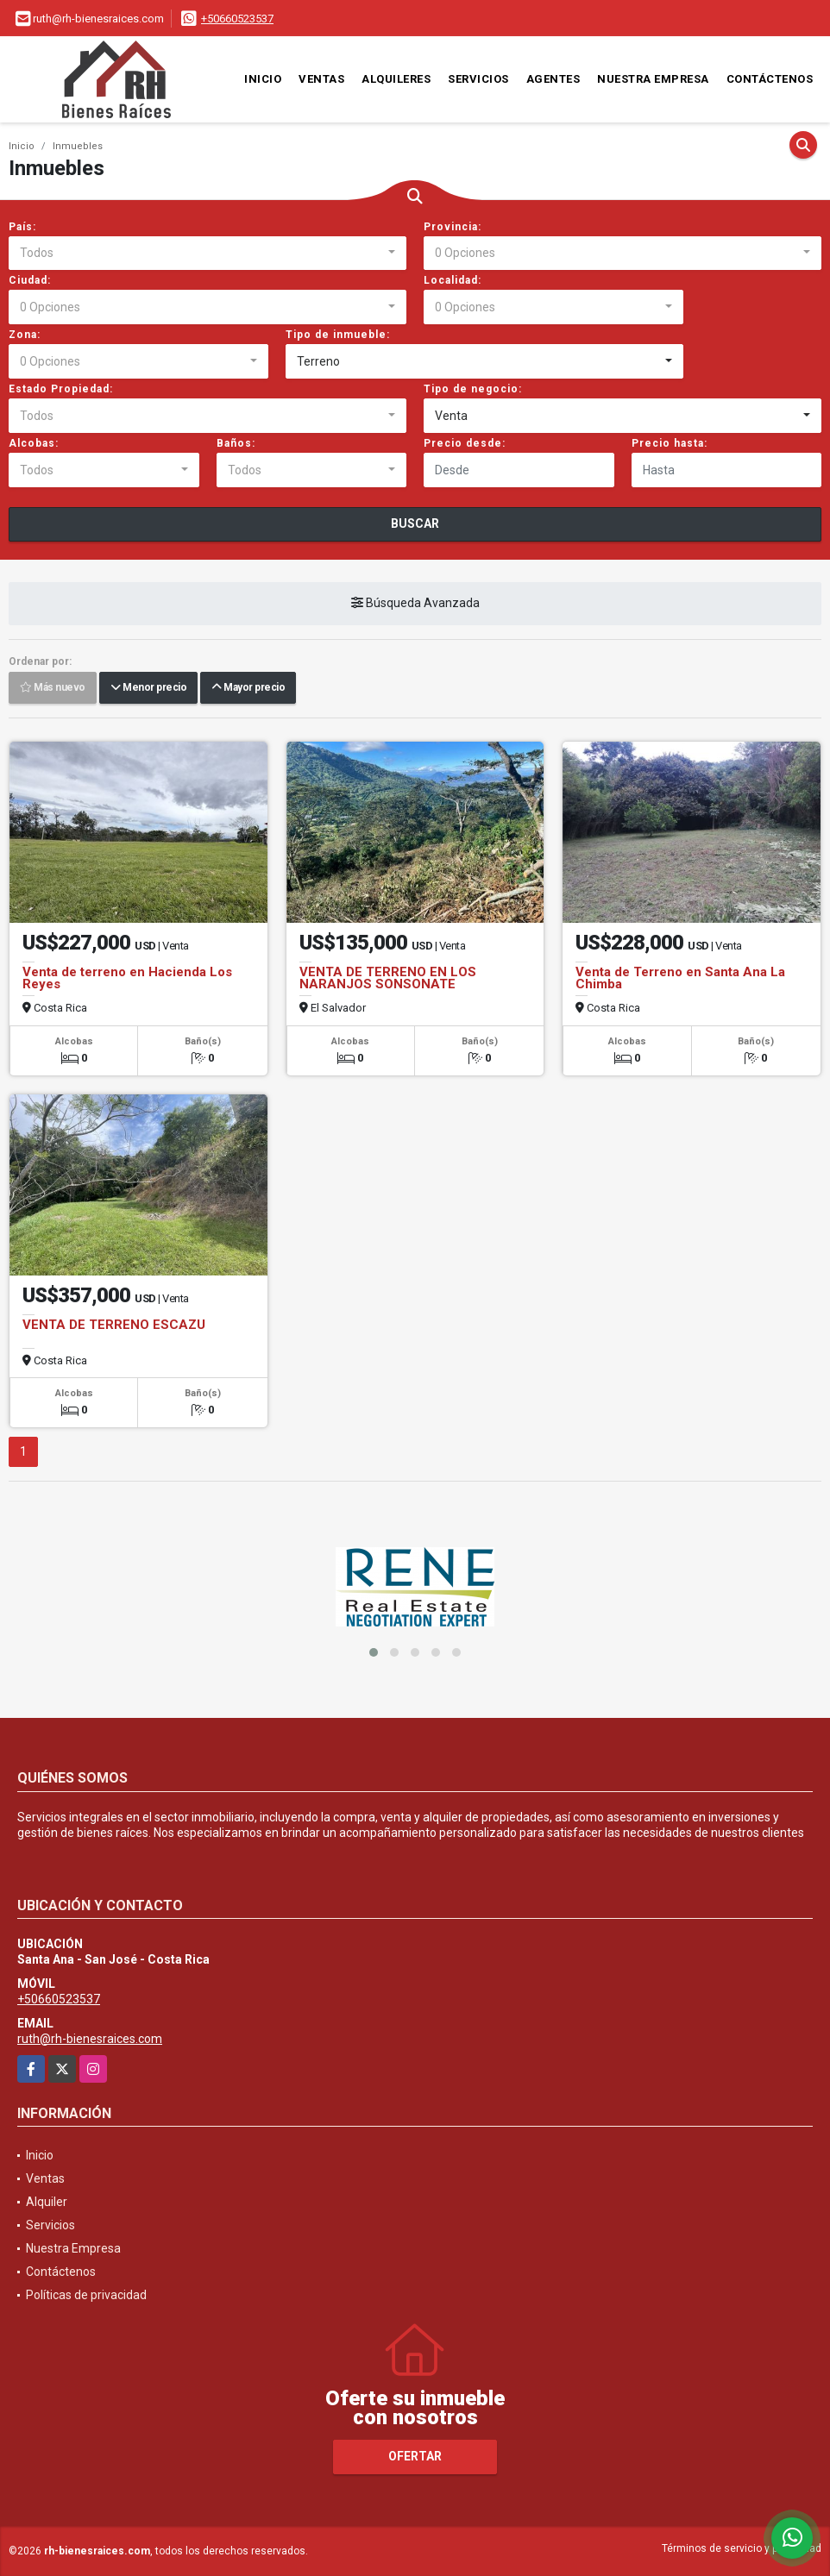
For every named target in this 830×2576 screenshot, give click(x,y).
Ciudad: (30, 280)
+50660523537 (237, 18)
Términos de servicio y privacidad (741, 2548)
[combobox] (207, 253)
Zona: (25, 335)
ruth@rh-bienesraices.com (89, 2039)
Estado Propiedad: (61, 389)
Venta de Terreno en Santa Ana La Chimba (680, 978)
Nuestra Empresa (653, 78)
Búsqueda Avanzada (415, 604)
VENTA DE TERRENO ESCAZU (113, 1324)
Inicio (262, 78)
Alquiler (46, 2202)
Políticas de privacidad (86, 2295)
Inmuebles (78, 146)
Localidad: (452, 280)
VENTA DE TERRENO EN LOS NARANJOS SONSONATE (387, 978)
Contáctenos (770, 78)
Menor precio (148, 688)
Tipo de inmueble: (338, 335)
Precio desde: (465, 443)
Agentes (553, 78)
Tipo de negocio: (473, 389)
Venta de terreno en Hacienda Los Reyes (127, 978)
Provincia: (452, 227)
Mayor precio (248, 688)
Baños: (236, 443)
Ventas (321, 78)
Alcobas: (34, 443)
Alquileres (396, 78)
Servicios (478, 78)
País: (22, 227)
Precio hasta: (669, 443)
